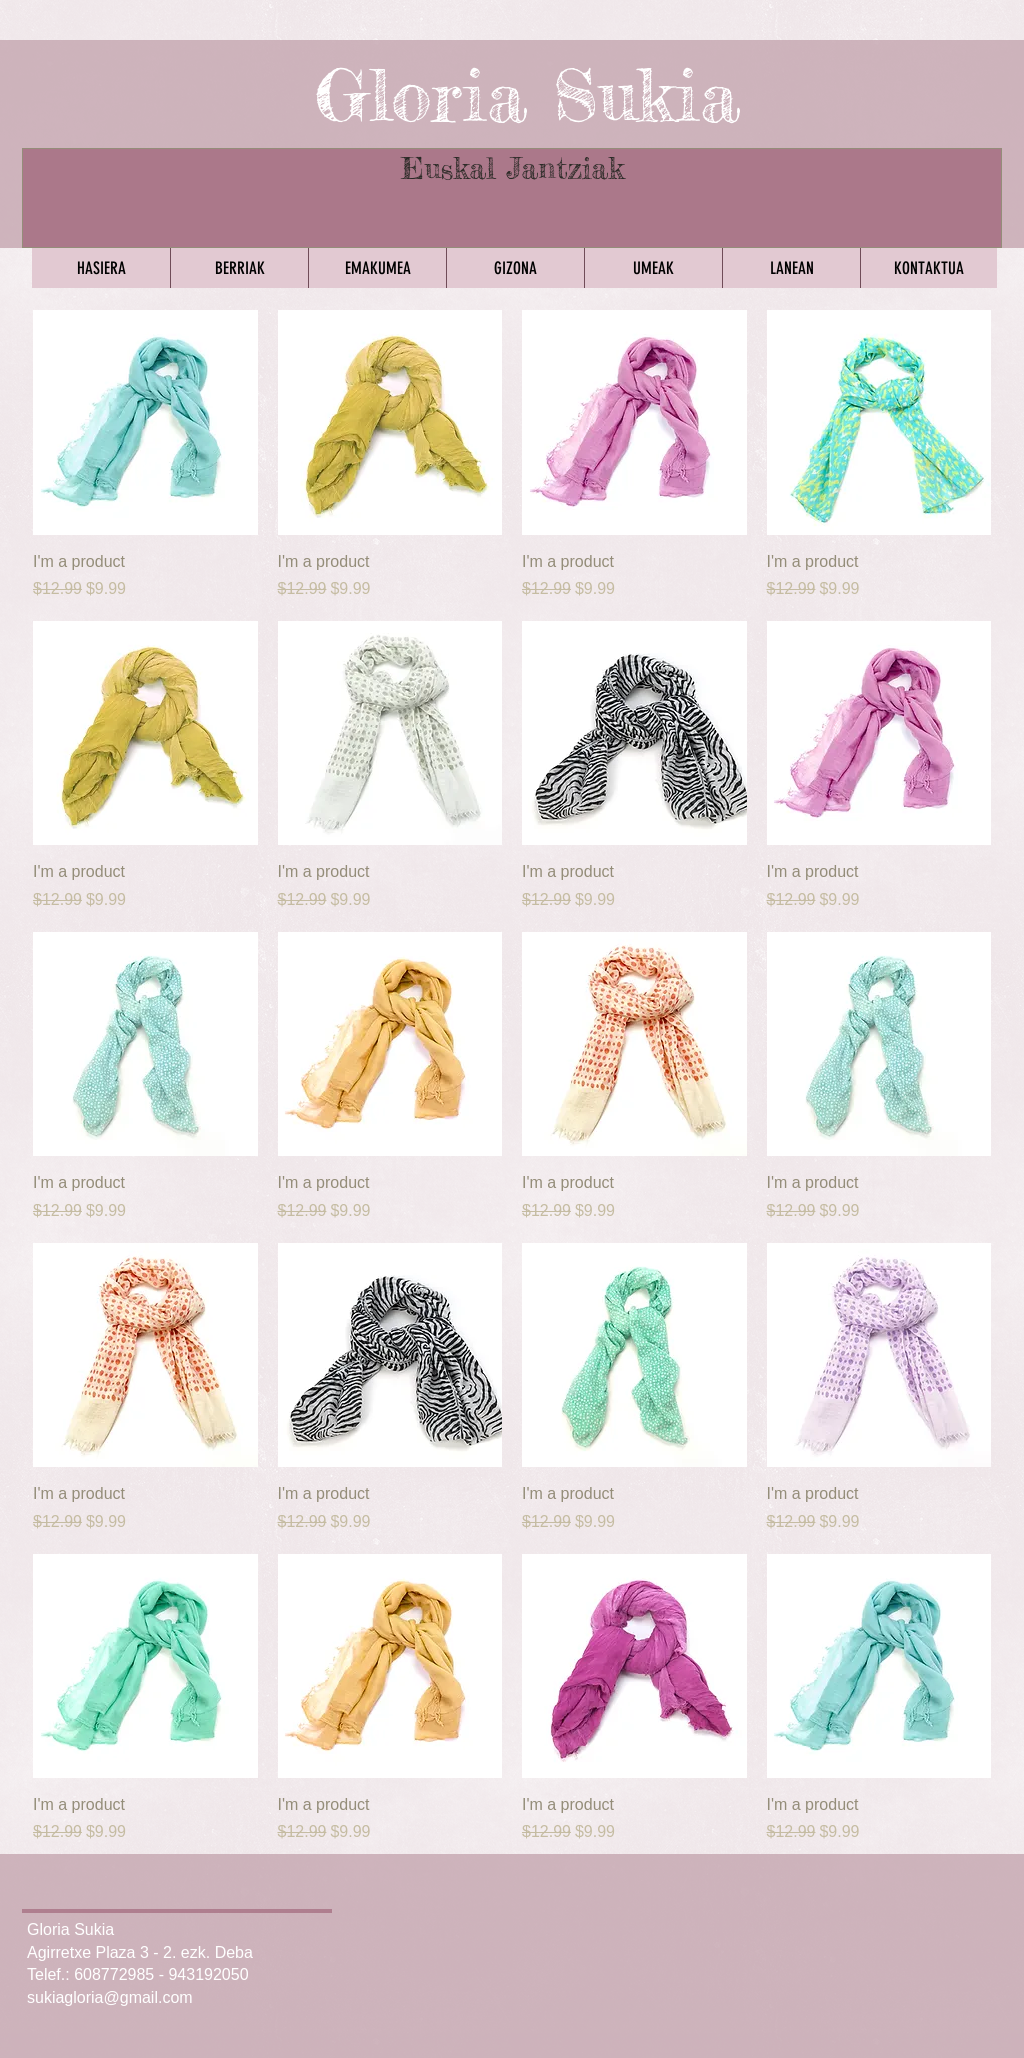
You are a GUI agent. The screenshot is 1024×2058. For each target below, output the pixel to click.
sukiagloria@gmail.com (110, 1997)
